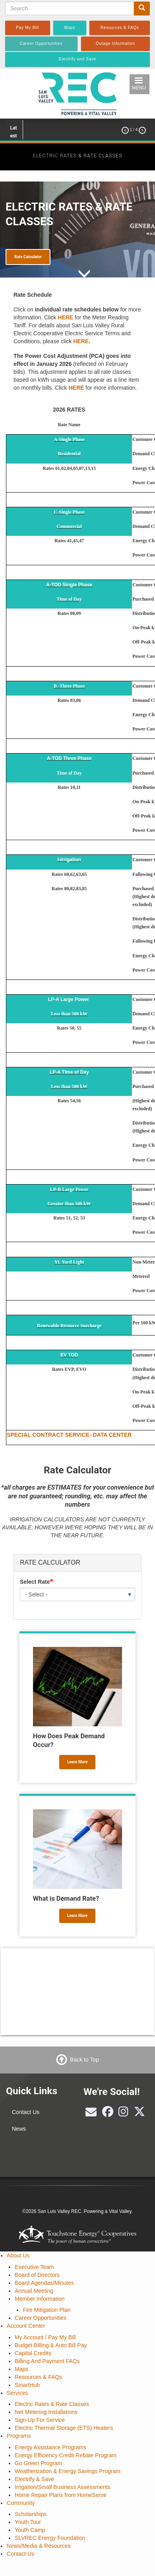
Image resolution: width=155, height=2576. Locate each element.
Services (17, 2393)
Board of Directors (37, 2275)
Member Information (39, 2299)
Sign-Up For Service (40, 2420)
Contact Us (25, 2112)
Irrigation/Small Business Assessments (62, 2487)
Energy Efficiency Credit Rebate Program (65, 2455)
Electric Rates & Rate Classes (52, 2404)
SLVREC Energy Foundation (50, 2538)
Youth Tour (28, 2522)
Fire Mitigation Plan (46, 2310)
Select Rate (35, 1582)
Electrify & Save (34, 2479)
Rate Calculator (28, 257)
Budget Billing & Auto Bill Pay (51, 2345)
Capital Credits (33, 2353)
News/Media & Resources (39, 2546)
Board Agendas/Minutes (44, 2283)
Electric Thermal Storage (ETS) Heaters (64, 2428)
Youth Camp (30, 2530)
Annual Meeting (34, 2291)
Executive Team (34, 2267)
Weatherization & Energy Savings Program (67, 2471)
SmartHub (27, 2385)
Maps (21, 2369)
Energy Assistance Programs (50, 2447)
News (19, 2129)
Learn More (77, 1762)
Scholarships (30, 2514)
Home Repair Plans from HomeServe (61, 2495)
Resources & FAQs (38, 2377)
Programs (19, 2436)
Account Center (26, 2326)
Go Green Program (38, 2463)
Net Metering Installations (46, 2412)
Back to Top (84, 2059)
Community (21, 2503)
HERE (65, 317)
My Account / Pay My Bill (45, 2337)
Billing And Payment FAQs (47, 2361)
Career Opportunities (40, 2318)
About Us (18, 2255)
